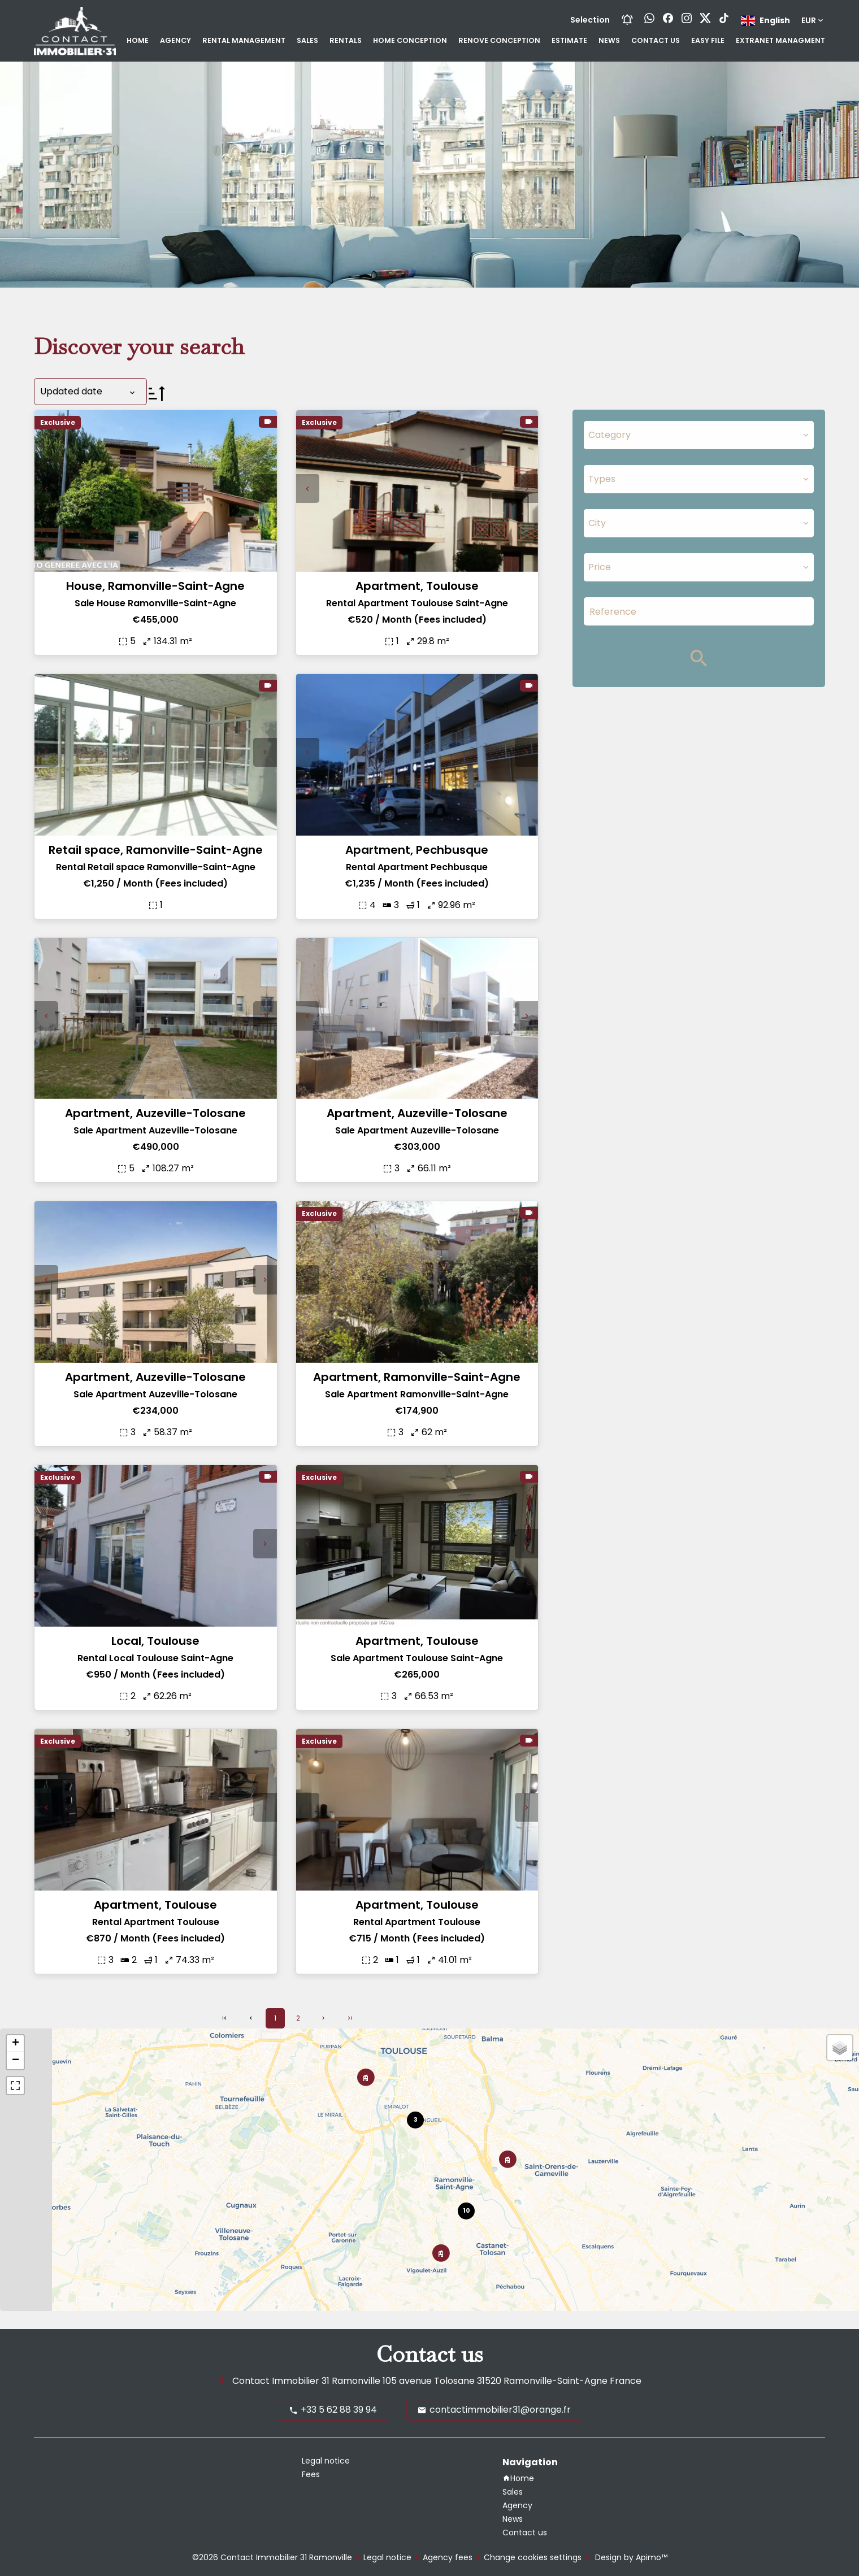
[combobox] (699, 435)
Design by (630, 2557)
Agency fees (447, 2557)
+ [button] (15, 2043)
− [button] (15, 2060)
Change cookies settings (533, 2557)
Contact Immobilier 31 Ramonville (306, 2380)
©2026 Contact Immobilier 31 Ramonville (272, 2557)
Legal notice (387, 2557)
